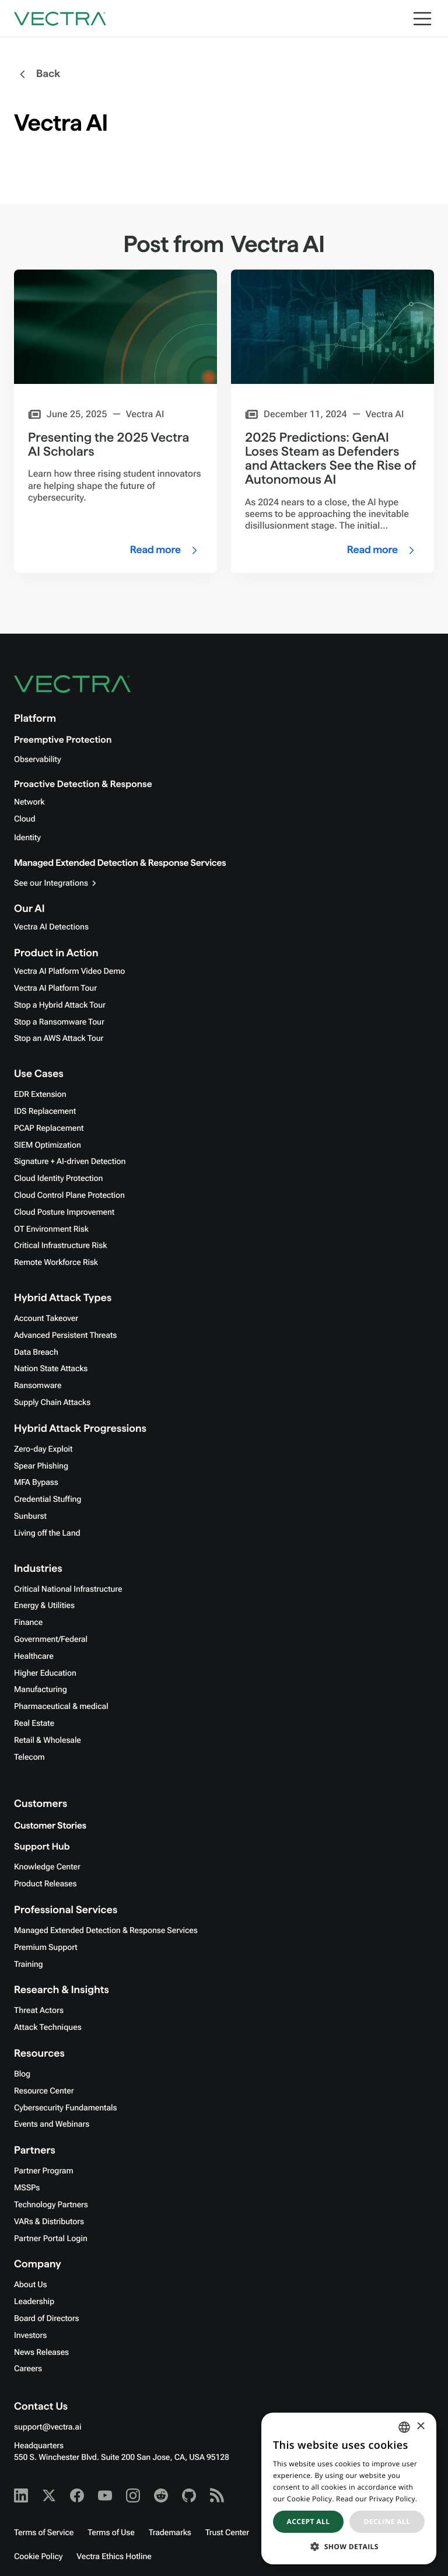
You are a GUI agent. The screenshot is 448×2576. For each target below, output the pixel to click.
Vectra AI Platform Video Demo (69, 971)
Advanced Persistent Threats (65, 1335)
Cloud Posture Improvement (64, 1212)
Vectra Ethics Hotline (113, 2556)
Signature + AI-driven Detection (69, 1161)
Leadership (34, 2301)
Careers (28, 2369)
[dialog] (348, 2488)
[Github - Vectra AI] (189, 2495)
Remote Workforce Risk (56, 1262)
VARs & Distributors (49, 2222)
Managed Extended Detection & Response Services (120, 863)
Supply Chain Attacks (52, 1402)
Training (28, 1964)
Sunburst (30, 1516)
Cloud (24, 819)
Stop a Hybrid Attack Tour (60, 1005)
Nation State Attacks (51, 1368)
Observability (37, 759)
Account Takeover (46, 1318)
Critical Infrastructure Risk (60, 1245)
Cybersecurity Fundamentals (65, 2108)
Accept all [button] (308, 2521)
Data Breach (36, 1352)
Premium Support (46, 1947)
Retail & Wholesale (47, 1740)
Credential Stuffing (47, 1499)
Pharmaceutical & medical (61, 1706)
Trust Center (227, 2532)
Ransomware (37, 1385)
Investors (30, 2335)
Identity (27, 838)
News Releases (41, 2352)
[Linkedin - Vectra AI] (21, 2495)
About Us (30, 2285)
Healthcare (34, 1656)
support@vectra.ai (47, 2427)
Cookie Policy (38, 2556)
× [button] (420, 2427)
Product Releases (45, 1884)
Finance (28, 1622)
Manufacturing (40, 1689)
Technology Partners (51, 2205)
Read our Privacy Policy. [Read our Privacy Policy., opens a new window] (376, 2499)
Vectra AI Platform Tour (55, 988)
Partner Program (44, 2171)
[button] (349, 2546)
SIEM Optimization (47, 1145)
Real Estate (34, 1723)
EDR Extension (40, 1094)
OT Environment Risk (51, 1229)
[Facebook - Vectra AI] (77, 2495)
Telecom (29, 1757)
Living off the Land (47, 1533)
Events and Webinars (51, 2124)
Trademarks (170, 2532)
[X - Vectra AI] (49, 2495)
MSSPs (27, 2188)
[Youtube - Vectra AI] (105, 2495)
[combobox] (404, 2427)
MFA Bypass (36, 1482)
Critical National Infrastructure (68, 1589)
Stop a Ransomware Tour (59, 1022)
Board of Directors (46, 2318)
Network (29, 802)
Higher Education (45, 1673)
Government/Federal (51, 1639)
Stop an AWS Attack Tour (58, 1038)
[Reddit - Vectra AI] (161, 2495)
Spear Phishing (41, 1466)
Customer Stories (50, 1826)
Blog (22, 2074)
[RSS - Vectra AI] (217, 2495)
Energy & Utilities (44, 1605)
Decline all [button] (387, 2521)
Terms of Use (111, 2532)
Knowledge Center (47, 1867)
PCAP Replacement (48, 1128)
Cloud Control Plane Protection (69, 1195)
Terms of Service (44, 2532)
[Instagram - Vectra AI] (133, 2495)
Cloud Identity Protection (58, 1178)
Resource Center (44, 2091)
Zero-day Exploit (43, 1449)
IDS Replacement (45, 1111)
